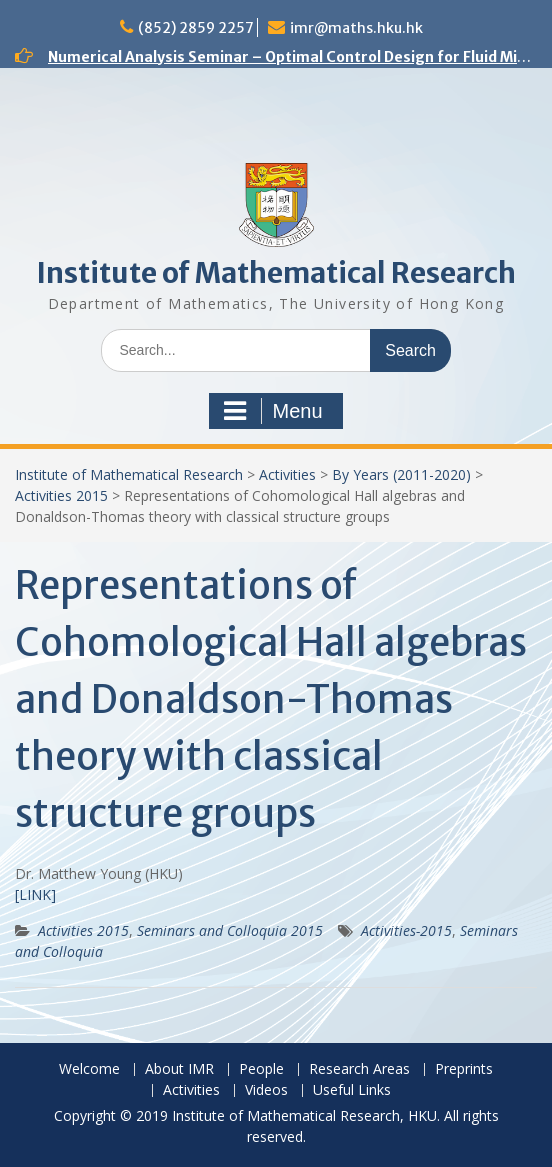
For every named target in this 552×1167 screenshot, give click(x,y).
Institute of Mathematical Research (276, 273)
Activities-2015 (406, 930)
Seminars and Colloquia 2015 (230, 930)
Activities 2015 (61, 495)
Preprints (464, 1069)
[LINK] (35, 894)
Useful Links (352, 1090)
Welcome (89, 1069)
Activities (287, 474)
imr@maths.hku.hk (356, 28)
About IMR (179, 1069)
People (261, 1069)
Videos (266, 1090)
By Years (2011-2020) (401, 474)
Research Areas (359, 1069)
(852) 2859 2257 (196, 28)
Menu (273, 411)
